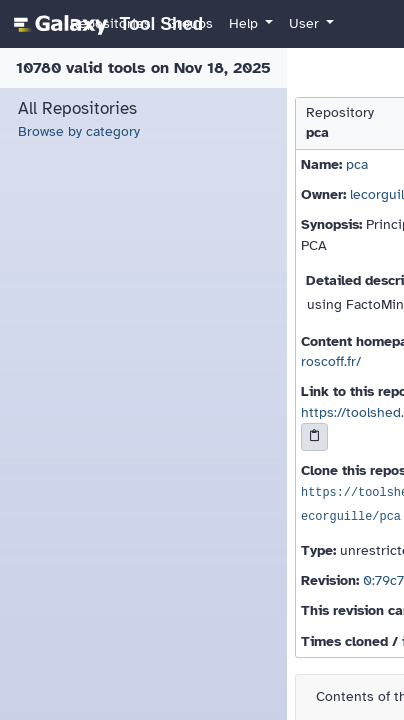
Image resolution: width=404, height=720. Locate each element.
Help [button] (245, 23)
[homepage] (105, 24)
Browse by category (79, 131)
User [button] (306, 23)
